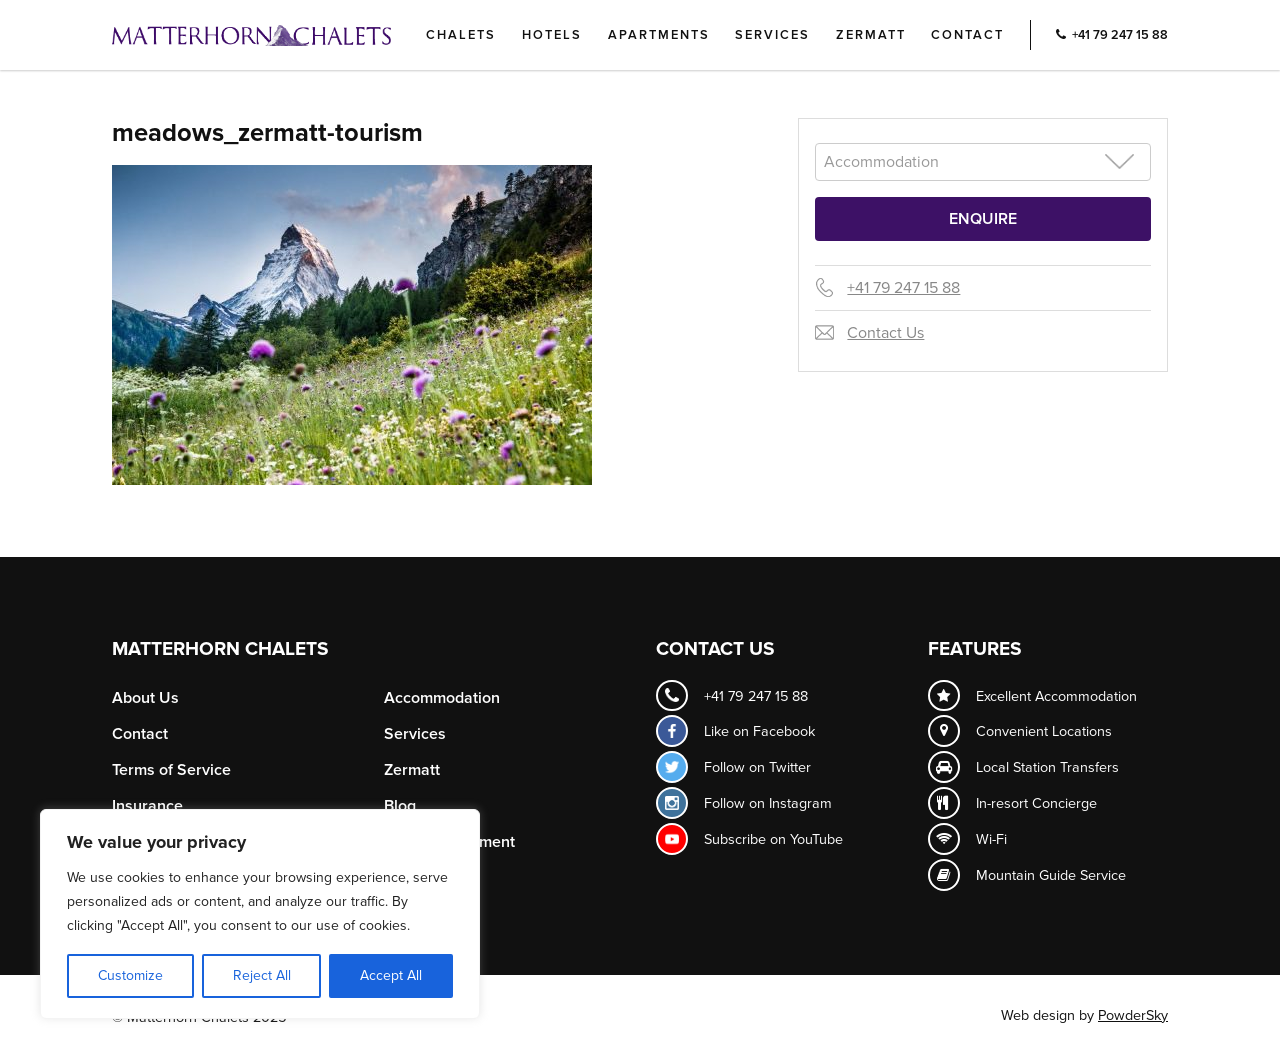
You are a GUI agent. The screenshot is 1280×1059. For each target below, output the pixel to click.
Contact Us (885, 333)
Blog (400, 806)
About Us (145, 698)
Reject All (262, 975)
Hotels (552, 35)
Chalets (461, 35)
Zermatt (871, 35)
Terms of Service (171, 770)
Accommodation (442, 698)
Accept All (391, 975)
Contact (967, 35)
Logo (285, 35)
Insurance (147, 806)
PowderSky (1133, 1015)
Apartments (659, 35)
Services (772, 35)
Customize (130, 975)
